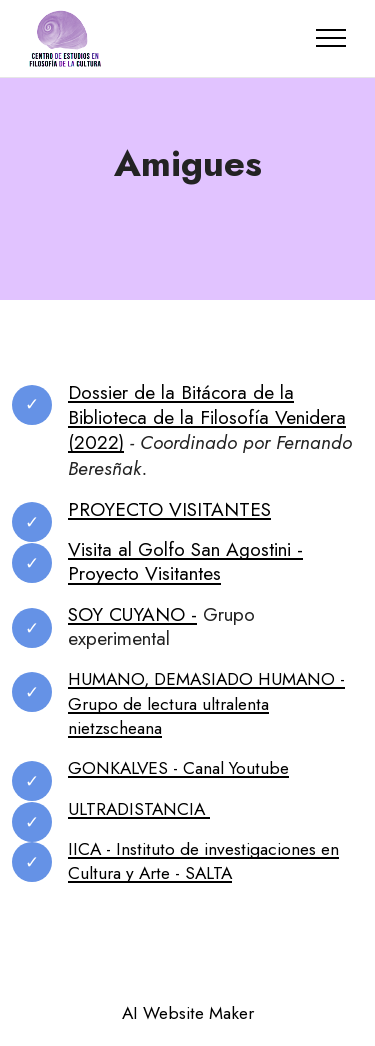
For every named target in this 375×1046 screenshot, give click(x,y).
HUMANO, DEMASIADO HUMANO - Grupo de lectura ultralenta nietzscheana (206, 703)
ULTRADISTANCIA (139, 809)
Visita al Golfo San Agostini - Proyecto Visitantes (185, 561)
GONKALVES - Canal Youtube (178, 768)
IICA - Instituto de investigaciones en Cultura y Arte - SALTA (203, 861)
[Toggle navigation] (331, 38)
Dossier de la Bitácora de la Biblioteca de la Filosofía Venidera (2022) (207, 417)
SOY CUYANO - (132, 614)
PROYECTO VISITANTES (169, 509)
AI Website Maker (188, 1013)
